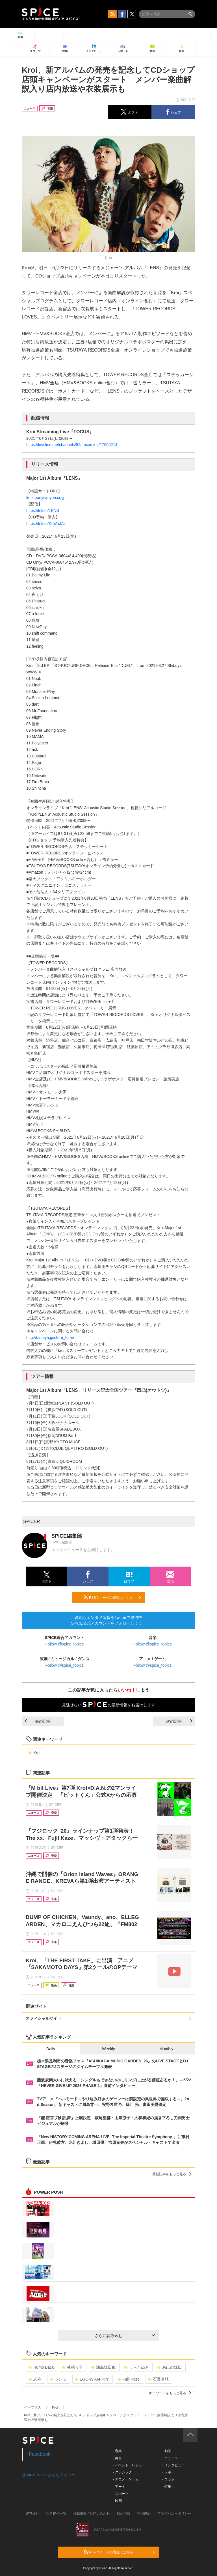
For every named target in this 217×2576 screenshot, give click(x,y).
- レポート (170, 2472)
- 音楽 (117, 2451)
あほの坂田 (169, 2367)
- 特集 (166, 2487)
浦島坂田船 (103, 2367)
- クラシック (122, 2472)
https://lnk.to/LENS (42, 510)
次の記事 (179, 1721)
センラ (58, 2379)
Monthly (166, 2049)
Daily (50, 2049)
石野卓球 (158, 2379)
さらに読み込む (125, 2335)
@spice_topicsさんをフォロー (48, 2474)
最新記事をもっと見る (171, 2174)
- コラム (168, 2479)
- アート (119, 2487)
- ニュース (170, 2458)
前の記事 (38, 1721)
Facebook (40, 2454)
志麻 (35, 2379)
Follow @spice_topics (64, 1644)
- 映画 (117, 2501)
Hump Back (41, 2367)
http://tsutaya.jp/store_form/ (50, 1337)
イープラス (32, 2407)
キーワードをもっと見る (170, 2393)
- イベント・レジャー (129, 2465)
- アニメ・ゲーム (126, 2479)
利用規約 (144, 2513)
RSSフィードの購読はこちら (112, 1597)
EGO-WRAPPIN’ (92, 2379)
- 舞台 (117, 2458)
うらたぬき (136, 2367)
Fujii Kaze (129, 2379)
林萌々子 (72, 2367)
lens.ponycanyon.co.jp (46, 497)
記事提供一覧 (56, 2513)
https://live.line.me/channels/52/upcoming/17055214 (71, 444)
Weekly (108, 2049)
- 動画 (166, 2451)
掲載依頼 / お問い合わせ (91, 2513)
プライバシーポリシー (174, 2513)
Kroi (34, 1752)
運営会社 (32, 2513)
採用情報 (123, 2513)
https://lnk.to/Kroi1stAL (46, 523)
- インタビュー (173, 2465)
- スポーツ (121, 2494)
